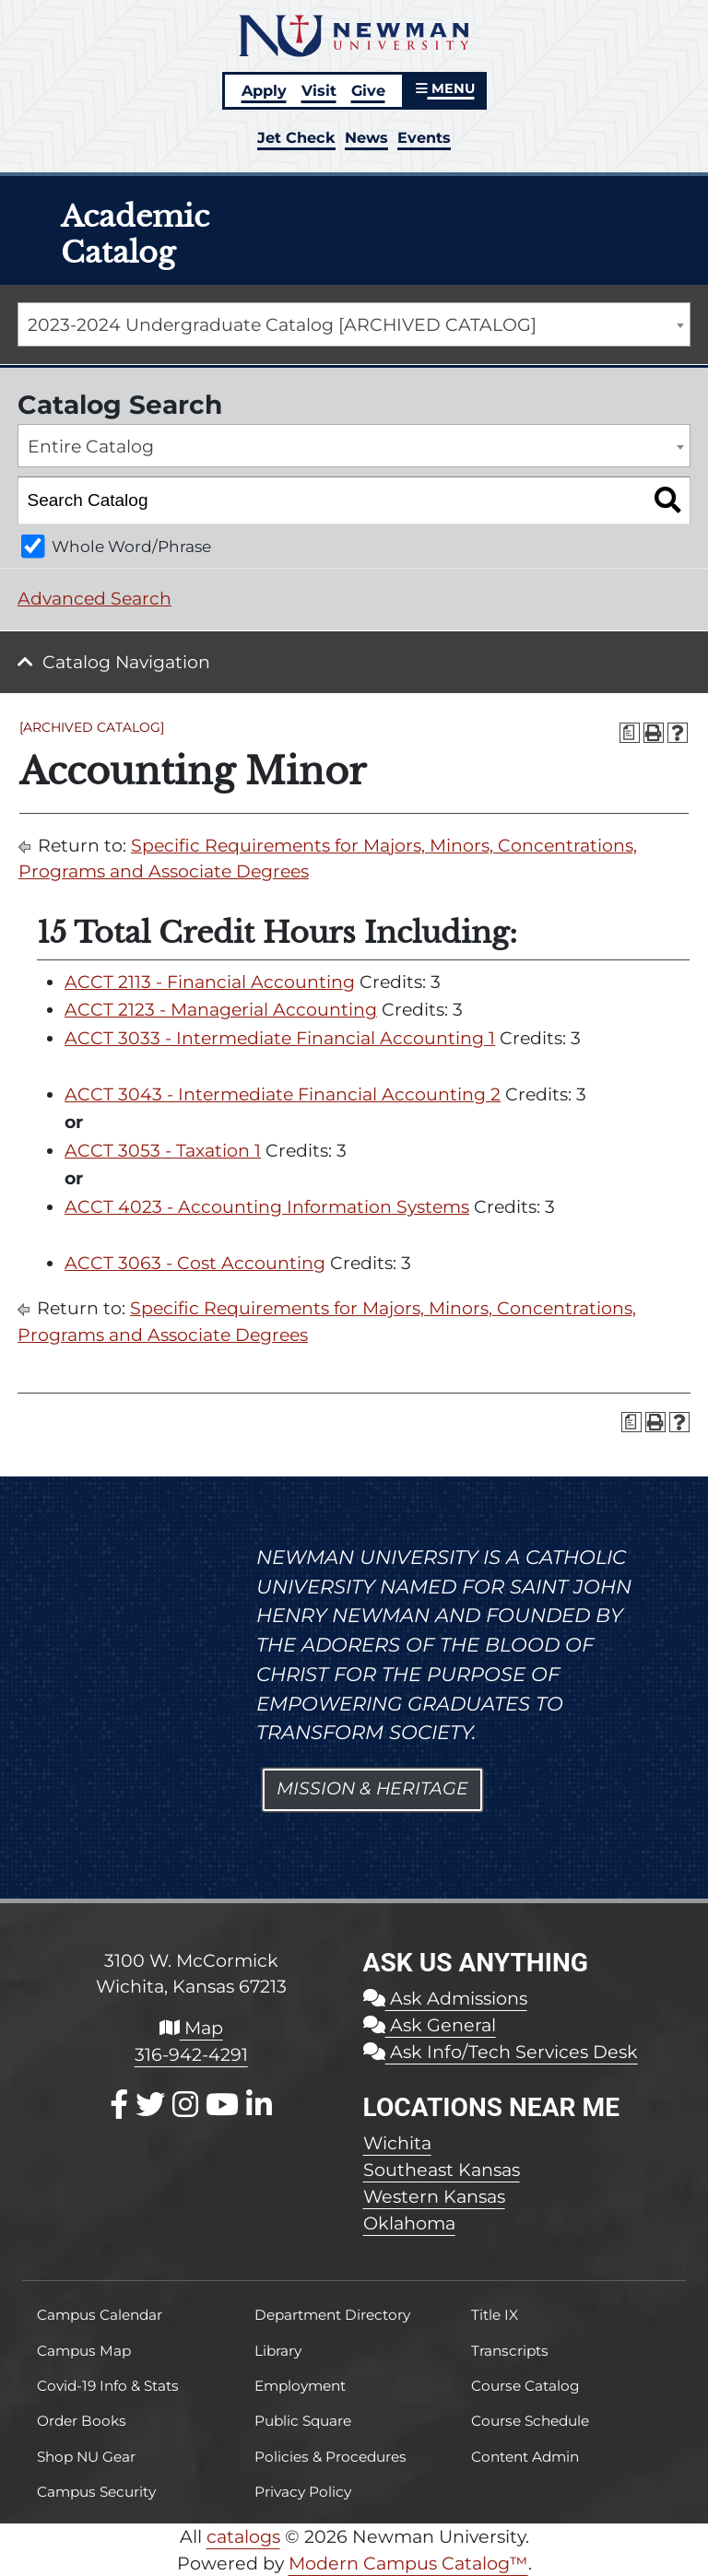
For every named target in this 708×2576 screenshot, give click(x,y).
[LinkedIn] (259, 2105)
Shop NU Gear (86, 2456)
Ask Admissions (445, 1998)
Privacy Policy (302, 2491)
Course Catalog (525, 2385)
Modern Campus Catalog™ (408, 2563)
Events (424, 137)
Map (191, 2028)
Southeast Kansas (441, 2169)
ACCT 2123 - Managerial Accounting (221, 1009)
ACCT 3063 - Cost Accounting (195, 1263)
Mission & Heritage (372, 1788)
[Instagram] (185, 2105)
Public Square (302, 2420)
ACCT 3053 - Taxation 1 (163, 1150)
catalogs (243, 2536)
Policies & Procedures (330, 2456)
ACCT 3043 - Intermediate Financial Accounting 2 (283, 1094)
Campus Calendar (99, 2314)
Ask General (429, 2025)
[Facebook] (119, 2105)
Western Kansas (434, 2196)
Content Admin (525, 2456)
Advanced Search (94, 598)
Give (368, 90)
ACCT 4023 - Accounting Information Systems (267, 1206)
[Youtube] (222, 2105)
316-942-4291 (191, 2054)
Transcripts (510, 2350)
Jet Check (296, 137)
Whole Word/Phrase (131, 546)
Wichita (397, 2143)
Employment (300, 2385)
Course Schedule (530, 2420)
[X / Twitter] (150, 2105)
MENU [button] (445, 88)
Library (277, 2350)
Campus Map (84, 2350)
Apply (264, 90)
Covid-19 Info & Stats (108, 2385)
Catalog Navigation (126, 662)
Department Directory (332, 2314)
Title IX (494, 2314)
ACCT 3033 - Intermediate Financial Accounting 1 (280, 1038)
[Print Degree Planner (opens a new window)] (630, 733)
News (366, 137)
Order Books (81, 2420)
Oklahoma (409, 2223)
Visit (318, 90)
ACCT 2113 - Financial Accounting (210, 982)
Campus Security (96, 2491)
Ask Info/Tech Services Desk (500, 2052)
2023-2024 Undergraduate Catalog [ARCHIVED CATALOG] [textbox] (282, 324)
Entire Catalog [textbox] (91, 446)
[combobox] (354, 324)
